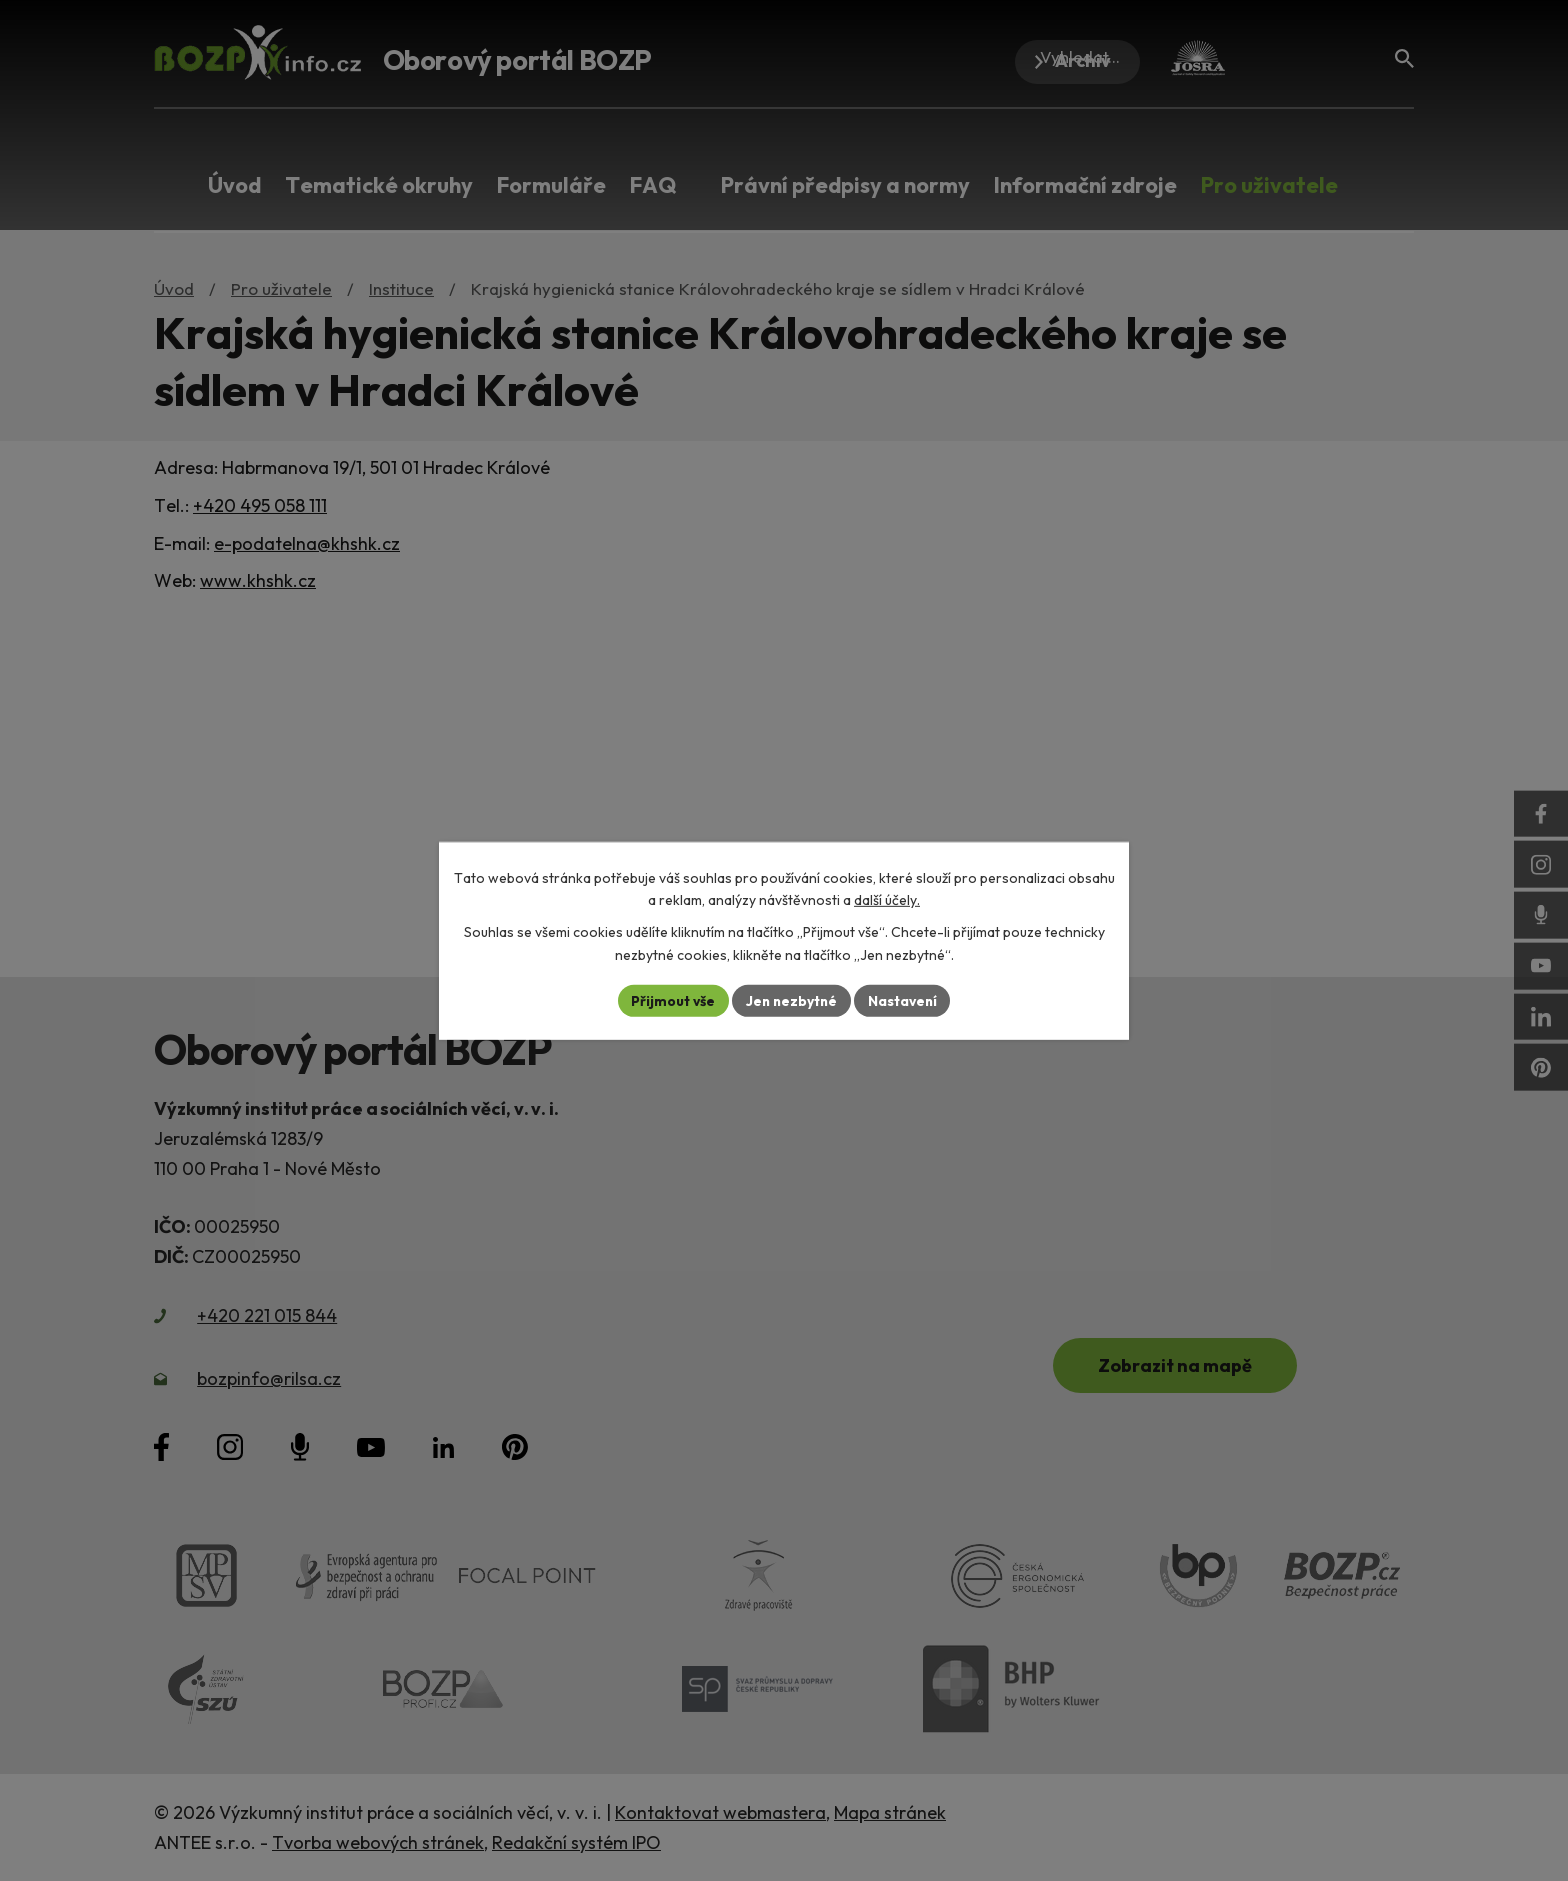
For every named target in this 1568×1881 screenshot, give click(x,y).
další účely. (887, 900)
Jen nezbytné (791, 1000)
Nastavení (904, 1000)
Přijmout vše (670, 1000)
